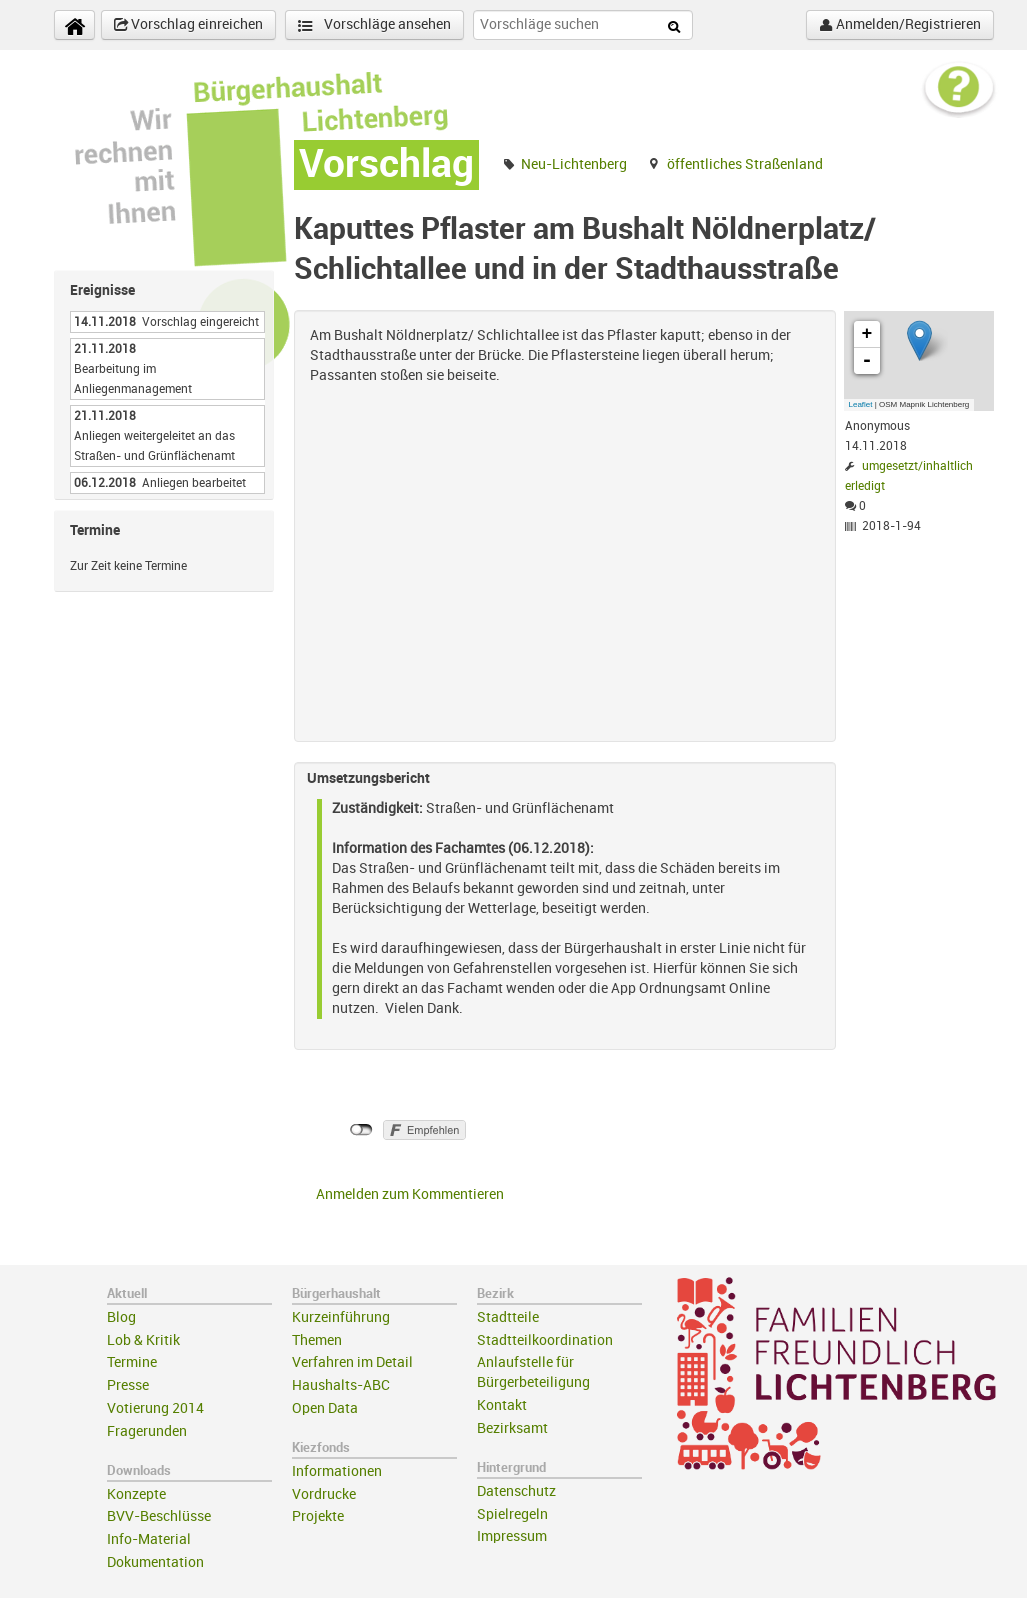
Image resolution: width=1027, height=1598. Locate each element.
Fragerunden (147, 1431)
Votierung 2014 (155, 1408)
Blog (121, 1317)
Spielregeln (512, 1514)
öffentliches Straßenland (745, 164)
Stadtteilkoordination (545, 1340)
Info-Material (149, 1539)
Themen (317, 1340)
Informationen (337, 1471)
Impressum (512, 1536)
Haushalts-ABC (341, 1385)
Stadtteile (508, 1317)
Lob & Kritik (143, 1340)
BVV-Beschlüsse (159, 1516)
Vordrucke (324, 1494)
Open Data (325, 1408)
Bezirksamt (512, 1428)
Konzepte (136, 1494)
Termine (132, 1362)
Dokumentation (155, 1562)
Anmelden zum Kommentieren (410, 1194)
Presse (128, 1385)
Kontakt (502, 1405)
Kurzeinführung (341, 1317)
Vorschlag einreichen (188, 25)
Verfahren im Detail (352, 1362)
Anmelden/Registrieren (900, 25)
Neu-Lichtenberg (574, 164)
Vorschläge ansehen (374, 25)
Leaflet (861, 404)
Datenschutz (516, 1491)
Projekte (318, 1516)
